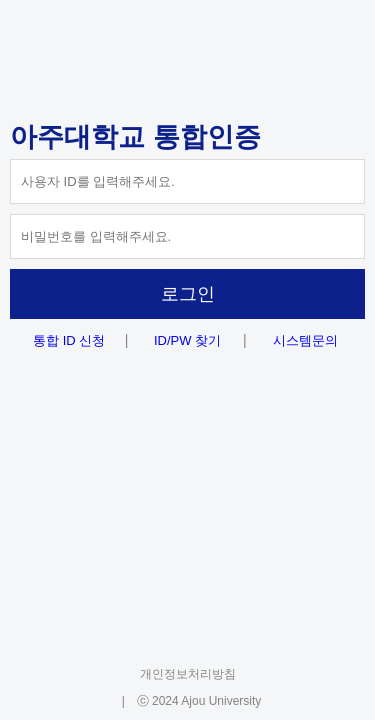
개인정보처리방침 (188, 674)
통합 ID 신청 (69, 340)
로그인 (188, 294)
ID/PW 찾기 (187, 340)
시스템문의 (305, 340)
